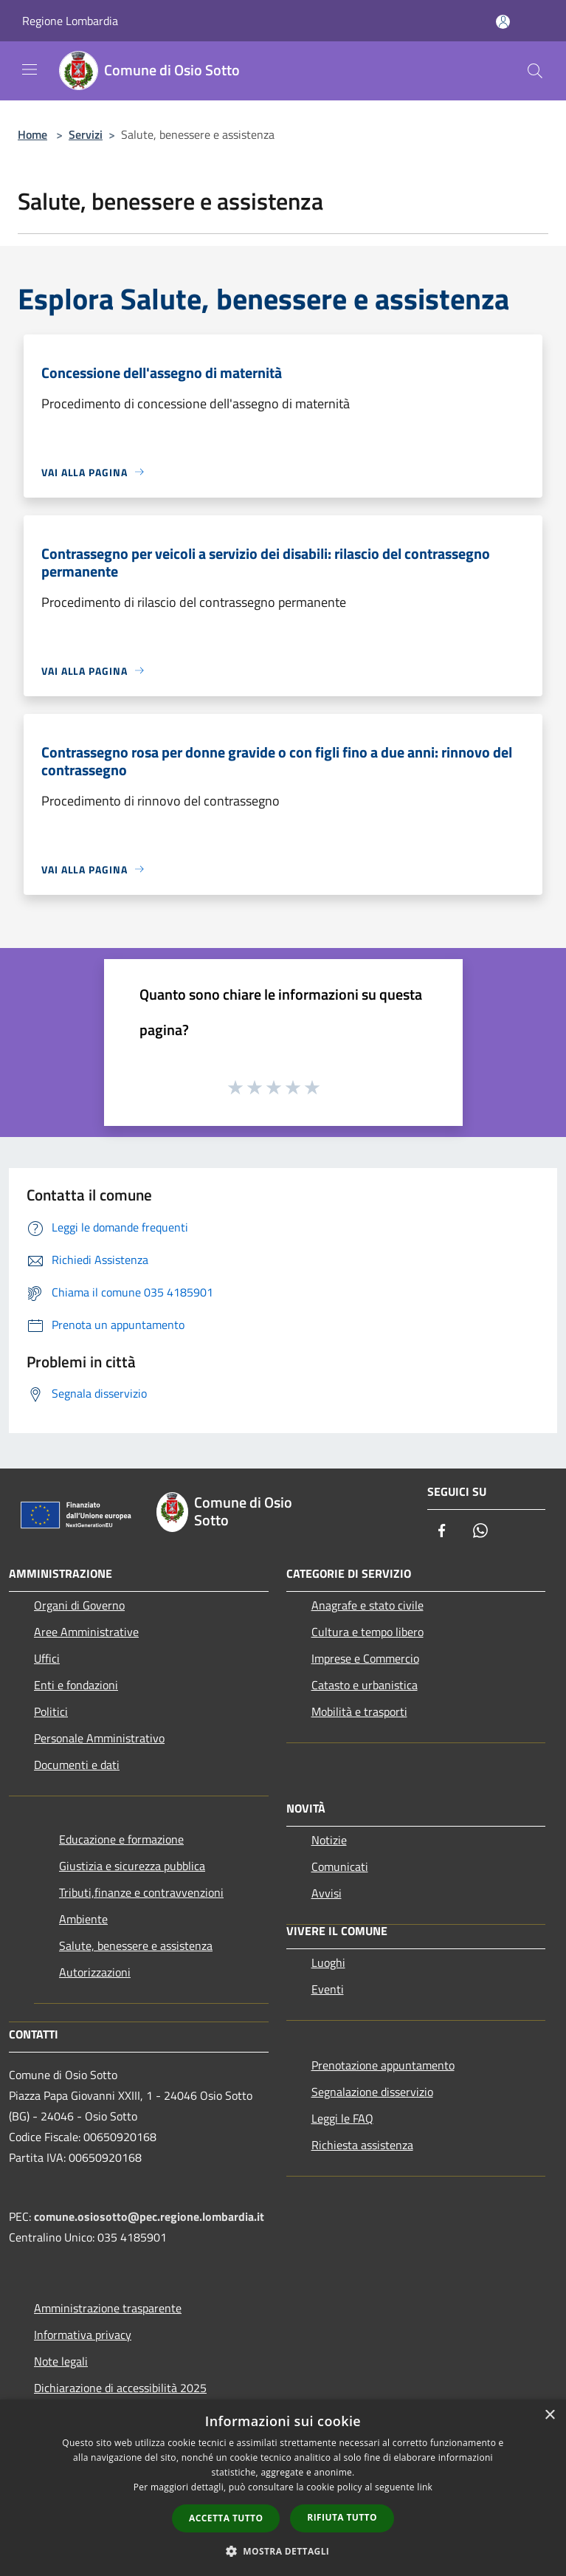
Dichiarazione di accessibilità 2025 (120, 2388)
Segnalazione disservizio (372, 2092)
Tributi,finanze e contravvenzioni (141, 1892)
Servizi (86, 134)
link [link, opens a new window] (424, 2487)
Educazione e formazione (121, 1839)
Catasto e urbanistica (364, 1685)
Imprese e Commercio (365, 1658)
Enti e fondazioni (76, 1685)
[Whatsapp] (480, 1532)
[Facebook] (442, 1532)
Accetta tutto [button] (226, 2518)
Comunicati (339, 1866)
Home (32, 134)
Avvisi (326, 1893)
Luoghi (328, 1962)
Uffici (47, 1658)
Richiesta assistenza (362, 2145)
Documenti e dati (77, 1764)
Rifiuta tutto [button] (342, 2517)
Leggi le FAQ (342, 2118)
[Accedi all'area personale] (503, 21)
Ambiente (83, 1919)
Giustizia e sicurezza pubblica (132, 1866)
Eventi (327, 1989)
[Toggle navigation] (29, 69)
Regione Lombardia (70, 21)
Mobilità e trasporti (359, 1711)
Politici (51, 1711)
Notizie (329, 1840)
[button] (283, 2551)
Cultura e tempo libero (367, 1632)
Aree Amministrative (86, 1632)
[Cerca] (535, 71)
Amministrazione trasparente (108, 2308)
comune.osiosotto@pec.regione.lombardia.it (149, 2216)
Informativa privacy (82, 2334)
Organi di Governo (79, 1605)
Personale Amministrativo (99, 1738)
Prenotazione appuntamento (383, 2065)
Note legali (61, 2361)
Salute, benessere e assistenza (136, 1945)
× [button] (549, 2415)
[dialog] (283, 2488)
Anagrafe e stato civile (367, 1605)
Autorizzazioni (95, 1972)
